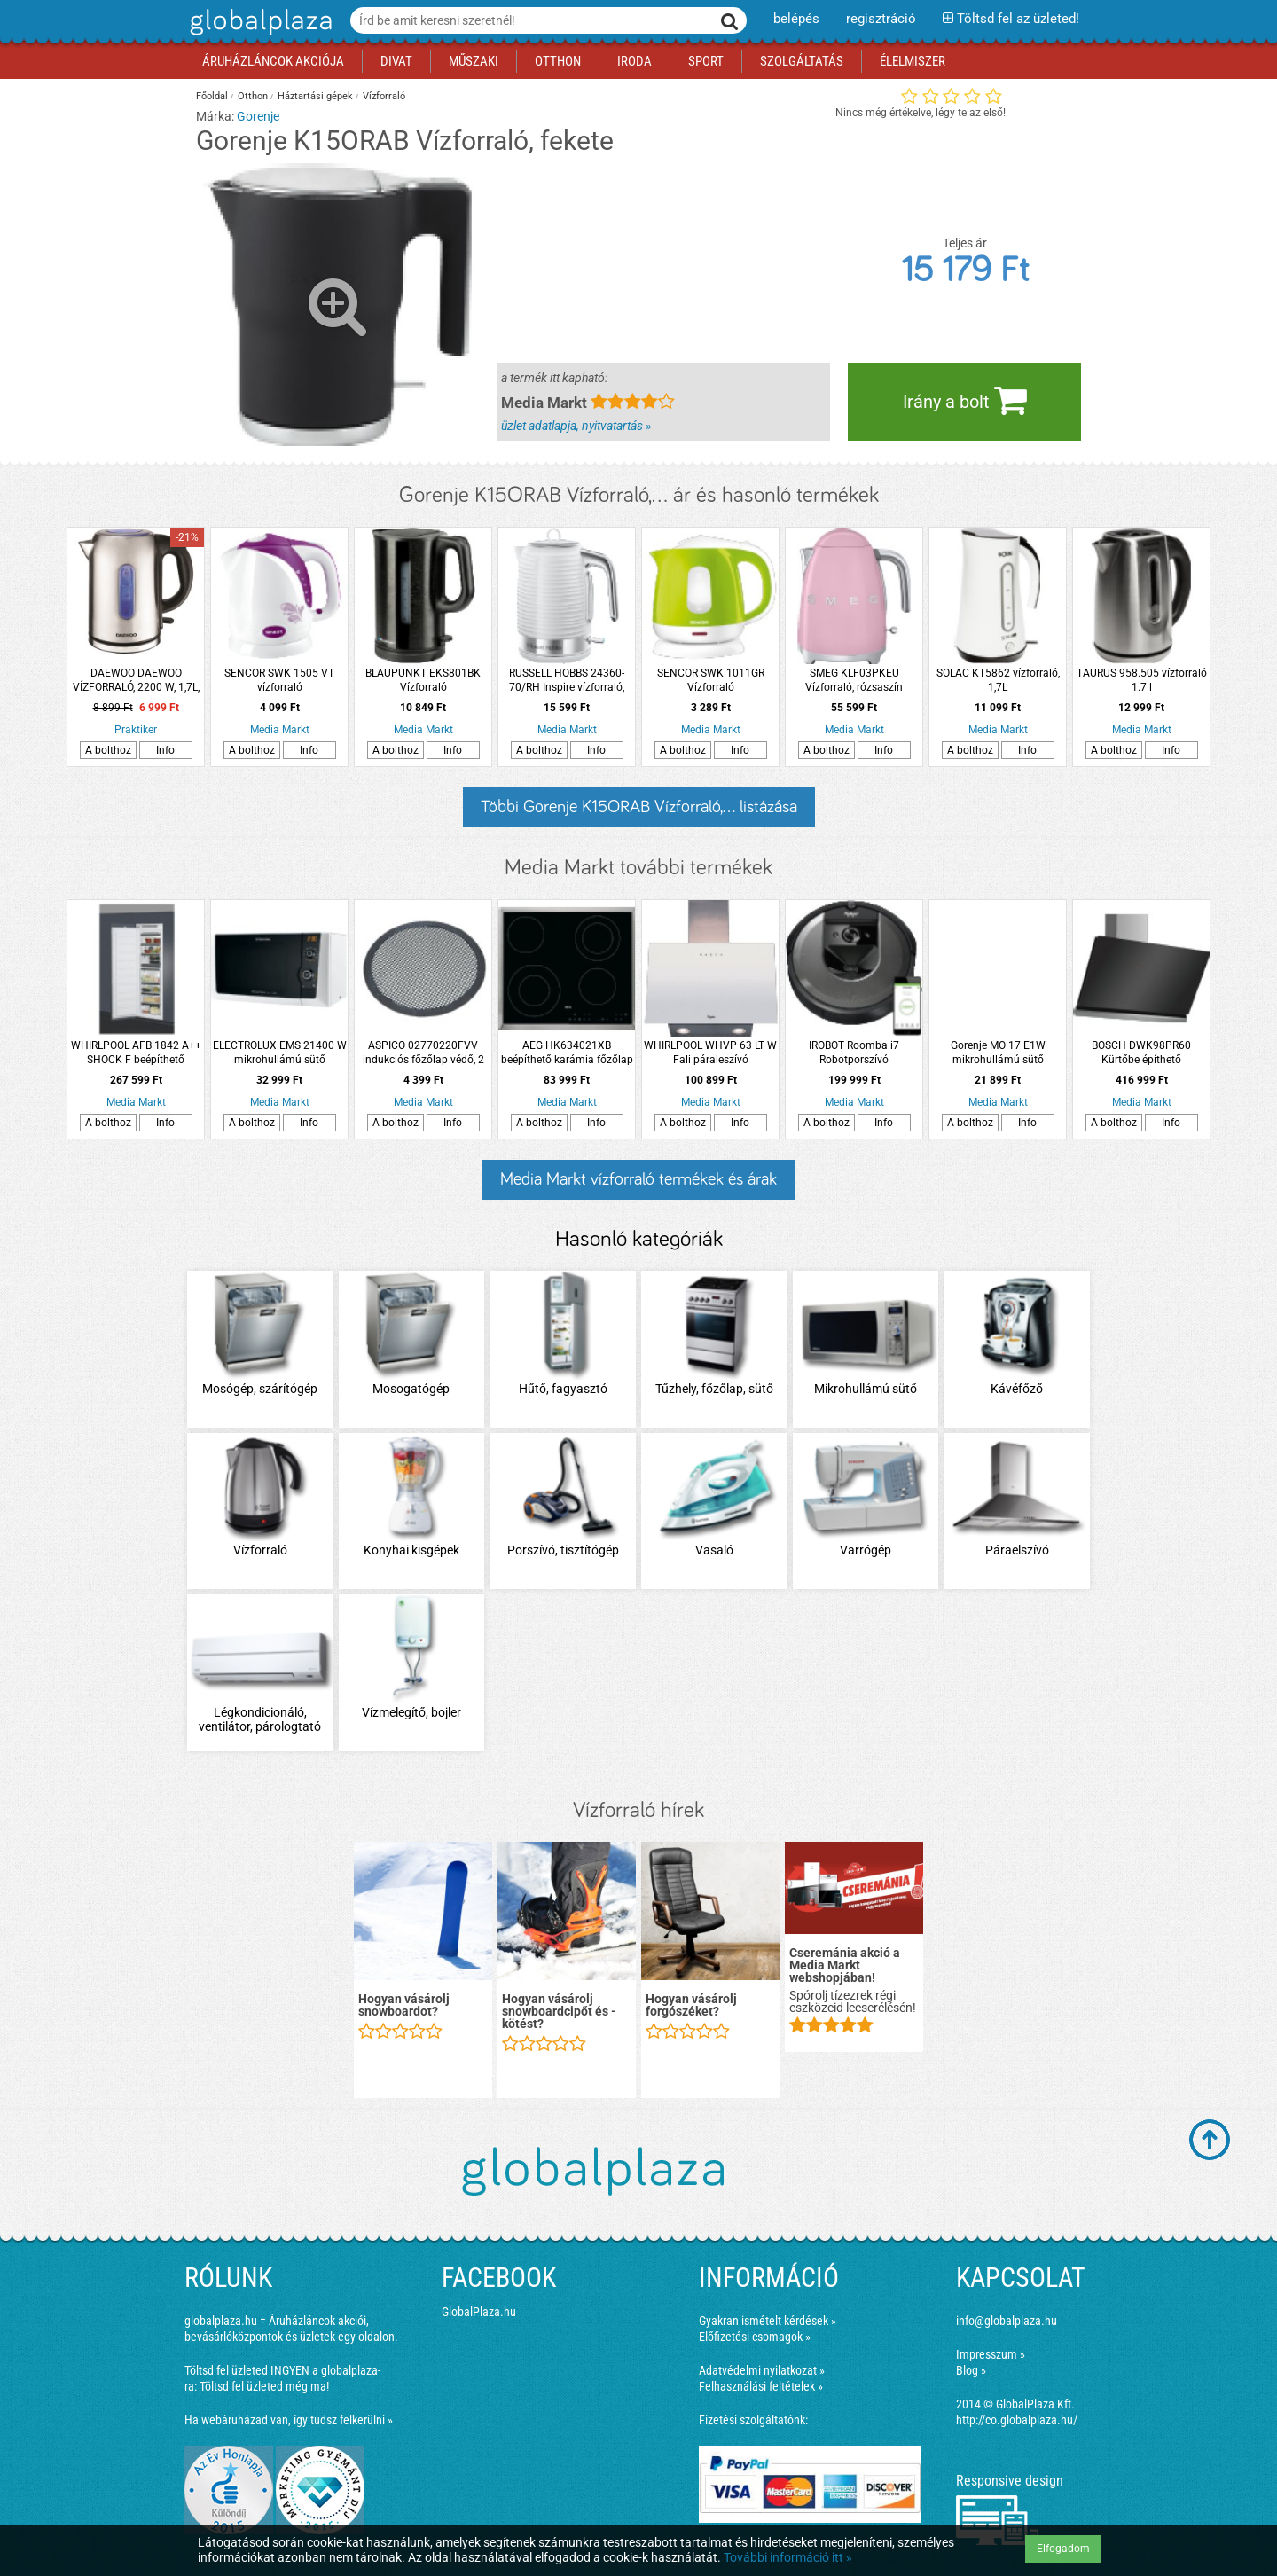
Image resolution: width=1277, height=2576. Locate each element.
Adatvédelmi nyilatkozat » (762, 2370)
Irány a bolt (965, 400)
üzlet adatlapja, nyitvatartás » (576, 426)
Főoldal (212, 96)
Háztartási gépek (315, 96)
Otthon (253, 96)
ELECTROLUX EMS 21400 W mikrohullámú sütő (280, 1052)
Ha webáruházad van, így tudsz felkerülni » (288, 2420)
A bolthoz (108, 750)
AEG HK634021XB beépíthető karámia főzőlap (567, 1052)
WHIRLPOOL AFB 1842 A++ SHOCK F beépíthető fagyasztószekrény (136, 1053)
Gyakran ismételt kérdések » (767, 2321)
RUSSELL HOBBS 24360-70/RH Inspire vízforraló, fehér (566, 680)
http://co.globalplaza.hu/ (1016, 2420)
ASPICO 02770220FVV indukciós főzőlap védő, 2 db (423, 1053)
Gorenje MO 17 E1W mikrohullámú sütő (998, 1052)
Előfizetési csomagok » (755, 2336)
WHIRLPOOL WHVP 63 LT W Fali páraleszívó (710, 1052)
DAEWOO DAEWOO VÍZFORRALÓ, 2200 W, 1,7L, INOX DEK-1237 (136, 680)
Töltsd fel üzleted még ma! (264, 2386)
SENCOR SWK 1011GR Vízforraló (710, 680)
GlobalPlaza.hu (479, 2312)
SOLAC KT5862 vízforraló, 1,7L (998, 680)
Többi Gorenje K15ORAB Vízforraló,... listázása (639, 807)
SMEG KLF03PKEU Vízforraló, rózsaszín (854, 680)
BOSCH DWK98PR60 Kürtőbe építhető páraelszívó (1141, 1053)
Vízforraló (384, 96)
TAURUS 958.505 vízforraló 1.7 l (1142, 680)
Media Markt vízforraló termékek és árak (638, 1179)
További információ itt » (788, 2557)
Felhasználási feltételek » (761, 2386)
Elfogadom (1063, 2548)
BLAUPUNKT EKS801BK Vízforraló (423, 680)
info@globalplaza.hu (1006, 2321)
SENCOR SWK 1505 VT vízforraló (279, 680)
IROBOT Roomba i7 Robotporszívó (854, 1052)
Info (165, 750)
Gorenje (258, 116)
